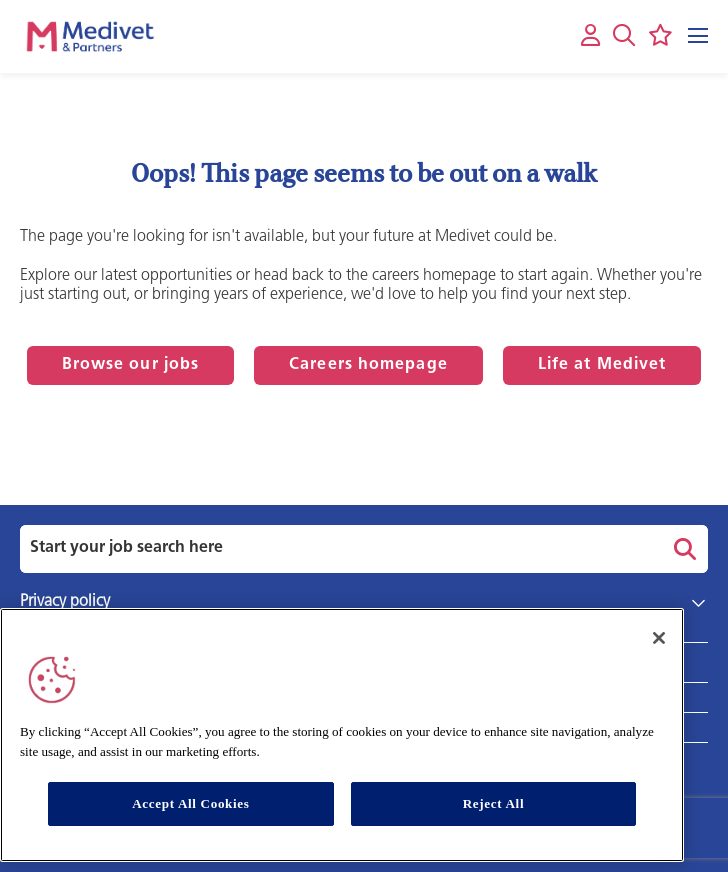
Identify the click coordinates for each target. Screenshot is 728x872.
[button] (624, 35)
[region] (342, 735)
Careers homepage (368, 365)
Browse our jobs (131, 365)
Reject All (494, 803)
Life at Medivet (602, 365)
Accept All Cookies (190, 803)
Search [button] (682, 549)
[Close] (659, 638)
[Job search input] (338, 549)
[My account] (590, 36)
